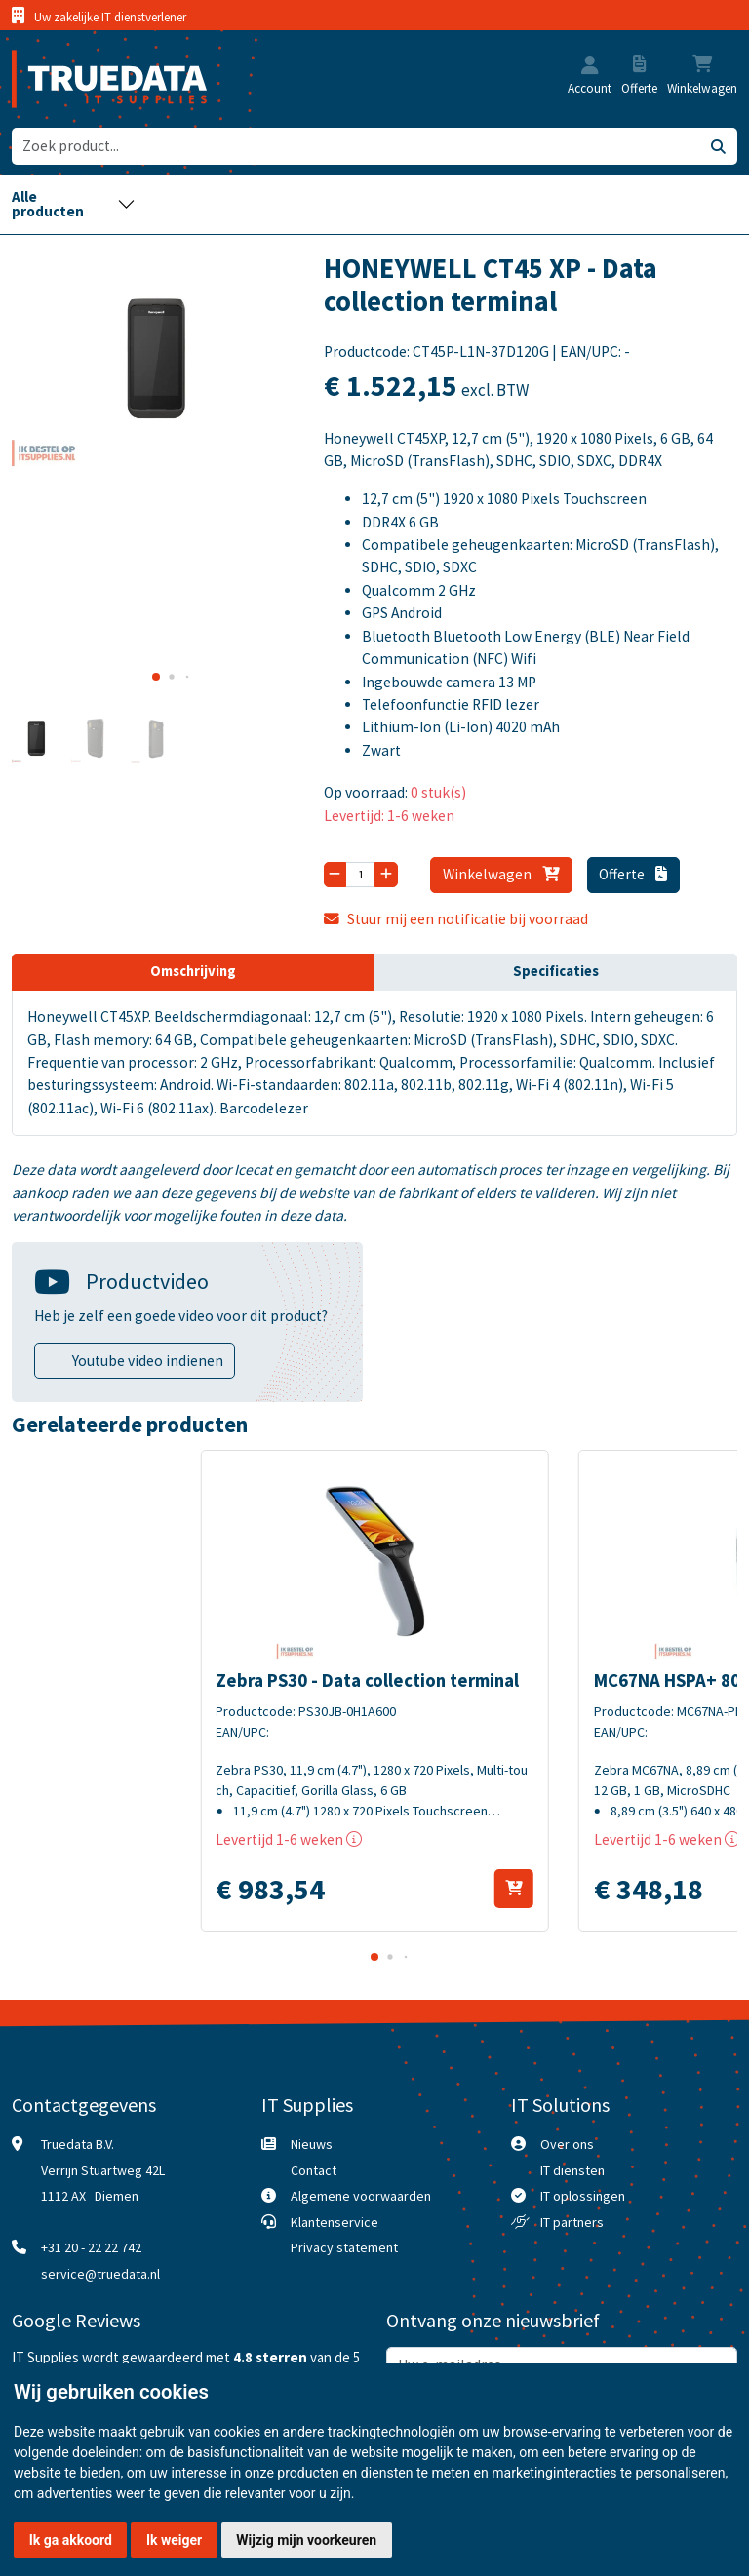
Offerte (633, 874)
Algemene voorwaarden (361, 2196)
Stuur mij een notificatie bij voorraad (456, 919)
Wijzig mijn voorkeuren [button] (306, 2540)
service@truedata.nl (100, 2274)
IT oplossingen (582, 2196)
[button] (590, 67)
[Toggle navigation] (74, 204)
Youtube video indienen (147, 1360)
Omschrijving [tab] (193, 971)
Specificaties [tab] (556, 971)
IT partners (572, 2222)
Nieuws (312, 2144)
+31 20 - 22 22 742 (91, 2247)
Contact (313, 2170)
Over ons (567, 2144)
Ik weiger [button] (174, 2540)
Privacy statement (344, 2247)
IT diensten (572, 2170)
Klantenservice (334, 2222)
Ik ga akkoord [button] (70, 2540)
